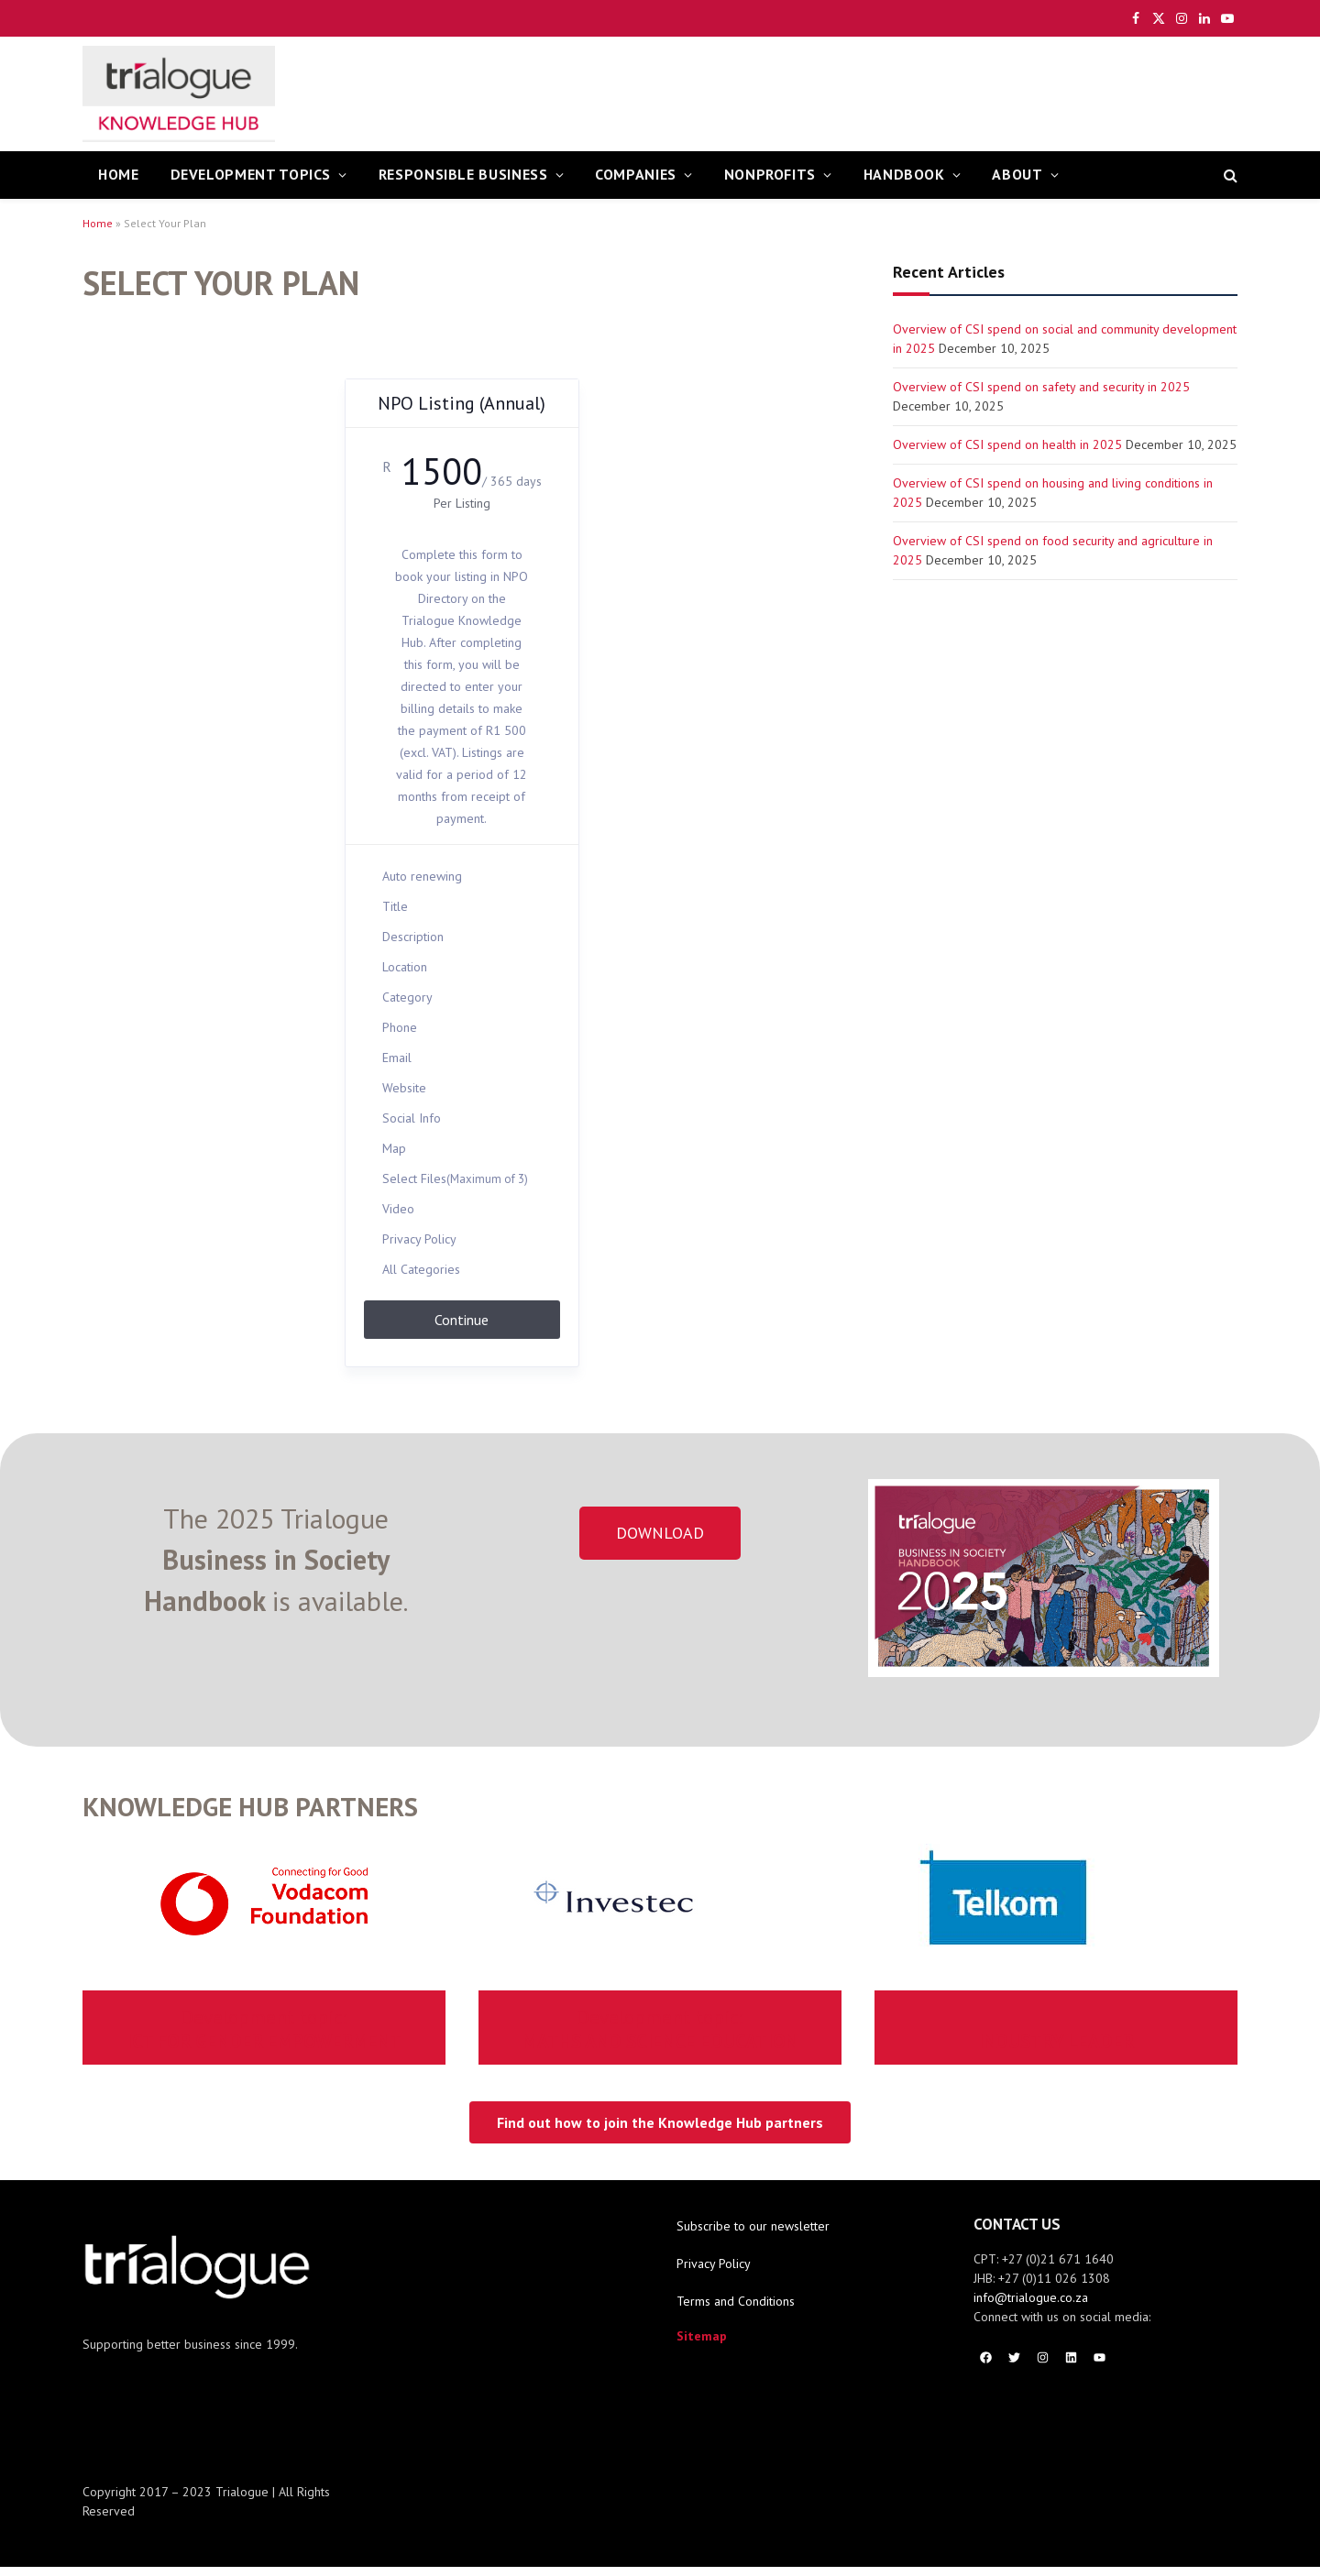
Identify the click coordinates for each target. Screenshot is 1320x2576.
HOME (118, 174)
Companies (635, 174)
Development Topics (251, 174)
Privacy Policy (713, 2263)
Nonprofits (770, 174)
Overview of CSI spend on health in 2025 (1007, 444)
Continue (461, 1319)
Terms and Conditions (735, 2301)
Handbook (904, 174)
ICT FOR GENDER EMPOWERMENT (264, 2029)
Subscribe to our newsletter (753, 2226)
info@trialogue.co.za (1031, 2297)
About (1017, 174)
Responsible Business (463, 174)
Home (97, 223)
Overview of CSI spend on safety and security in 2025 (1041, 386)
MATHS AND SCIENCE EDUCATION (660, 2029)
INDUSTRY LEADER (1056, 2041)
